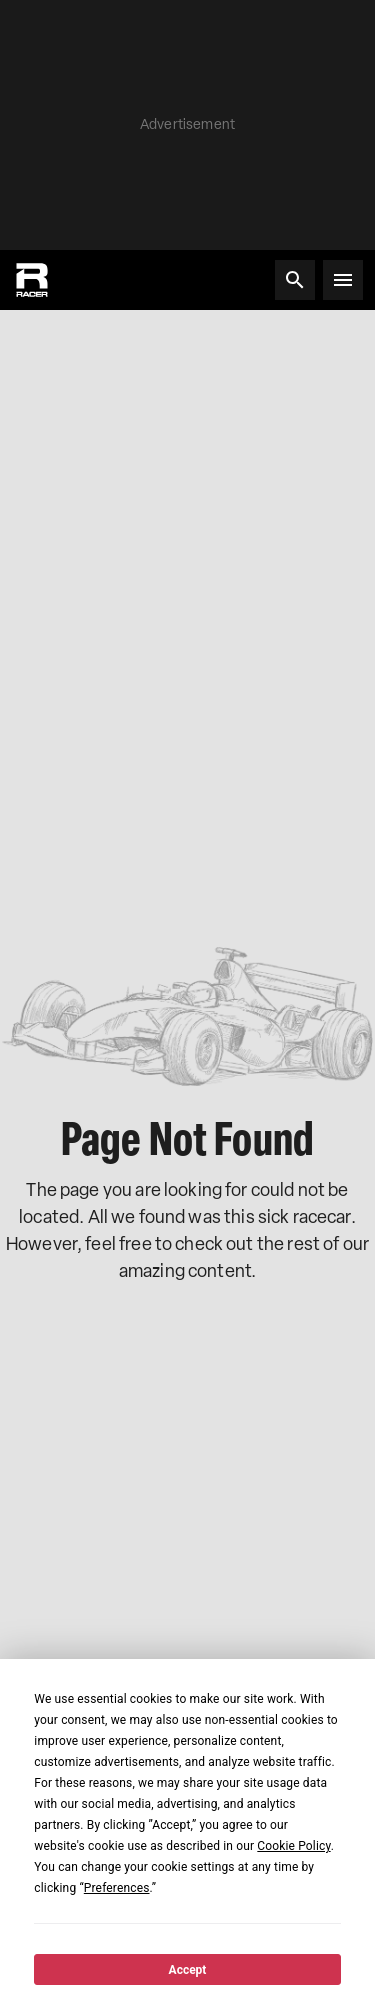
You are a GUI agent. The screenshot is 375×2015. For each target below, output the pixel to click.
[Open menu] (343, 280)
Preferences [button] (117, 1888)
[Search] (295, 280)
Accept (188, 1970)
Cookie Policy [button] (293, 1846)
